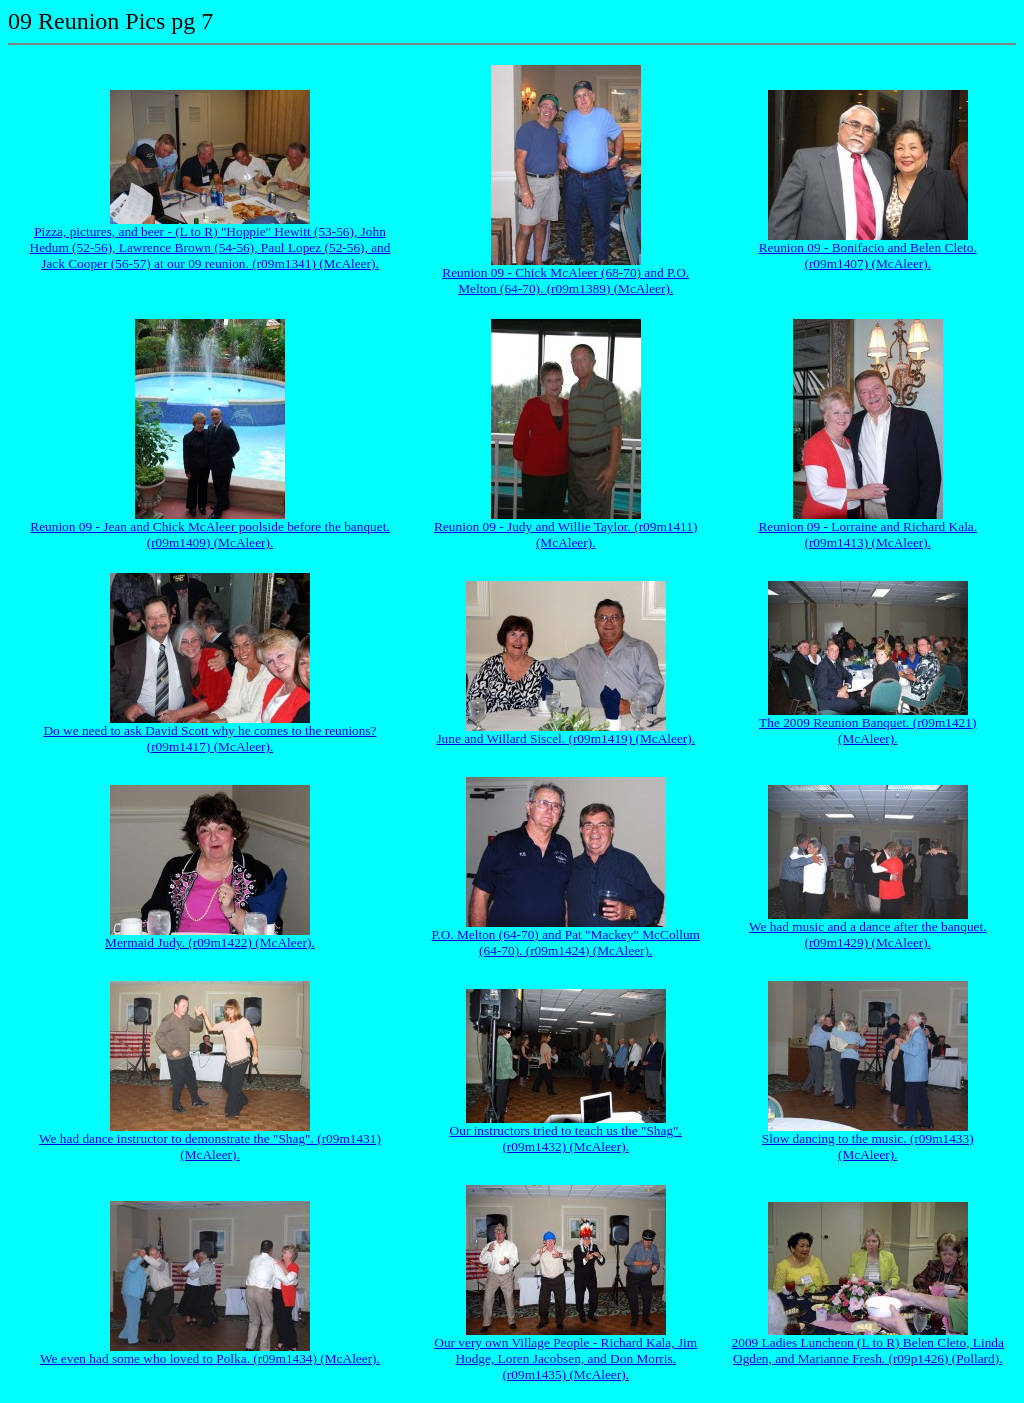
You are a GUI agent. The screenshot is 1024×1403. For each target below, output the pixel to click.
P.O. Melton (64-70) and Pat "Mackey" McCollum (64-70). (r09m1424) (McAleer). (565, 942)
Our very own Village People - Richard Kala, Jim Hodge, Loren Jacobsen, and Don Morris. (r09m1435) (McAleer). (565, 1358)
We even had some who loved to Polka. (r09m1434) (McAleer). (210, 1358)
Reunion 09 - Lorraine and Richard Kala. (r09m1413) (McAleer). (867, 534)
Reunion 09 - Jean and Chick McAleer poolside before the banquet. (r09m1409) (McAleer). (209, 534)
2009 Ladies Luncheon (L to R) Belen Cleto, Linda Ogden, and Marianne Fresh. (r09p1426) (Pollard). (868, 1350)
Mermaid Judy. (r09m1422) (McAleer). (210, 942)
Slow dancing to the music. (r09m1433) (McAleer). (868, 1146)
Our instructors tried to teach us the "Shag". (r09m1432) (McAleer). (566, 1138)
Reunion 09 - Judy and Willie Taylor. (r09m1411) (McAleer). (565, 534)
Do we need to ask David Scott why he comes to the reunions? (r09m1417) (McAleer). (209, 738)
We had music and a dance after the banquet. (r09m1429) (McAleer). (868, 934)
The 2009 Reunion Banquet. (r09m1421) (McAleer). (867, 730)
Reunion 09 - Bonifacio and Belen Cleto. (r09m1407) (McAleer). (868, 255)
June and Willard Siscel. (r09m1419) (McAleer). (565, 738)
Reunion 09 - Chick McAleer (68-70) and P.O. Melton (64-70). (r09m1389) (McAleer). (565, 280)
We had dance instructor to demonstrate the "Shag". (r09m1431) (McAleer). (210, 1146)
